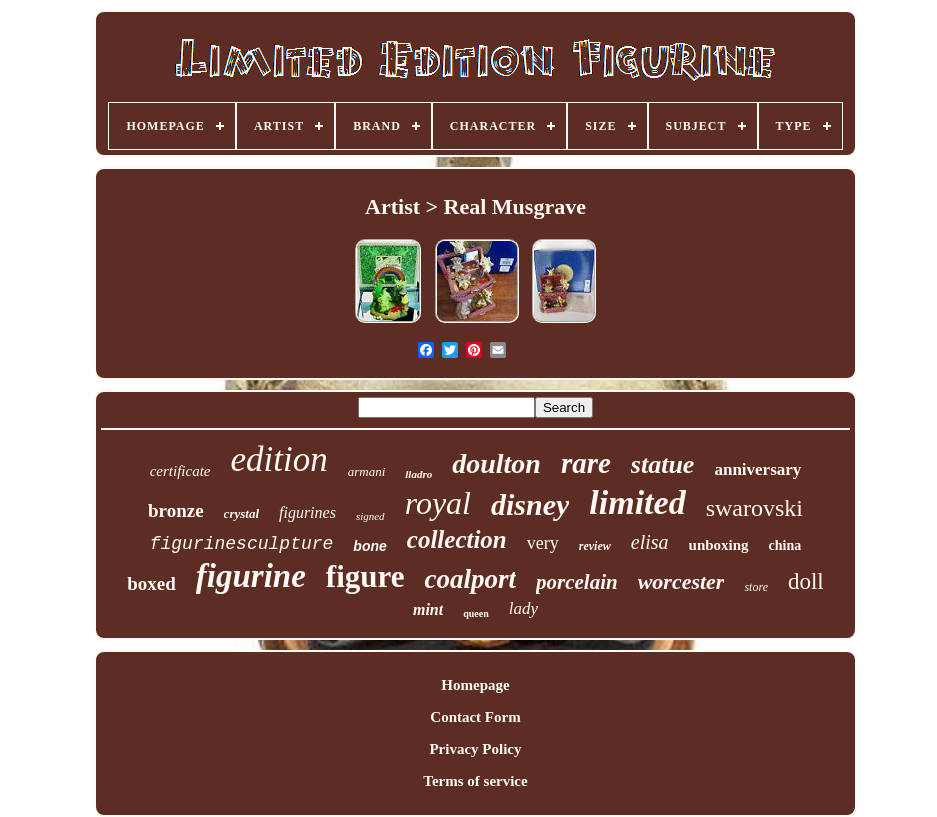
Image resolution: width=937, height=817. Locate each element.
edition (279, 459)
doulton (496, 463)
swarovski (754, 508)
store (756, 587)
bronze (176, 510)
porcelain (577, 582)
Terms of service (475, 781)
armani (367, 471)
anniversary (757, 469)
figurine (251, 576)
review (595, 546)
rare (586, 463)
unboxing (719, 545)
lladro (418, 474)
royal (438, 503)
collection (457, 539)
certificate (180, 471)
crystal (241, 513)
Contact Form (475, 717)
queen (476, 613)
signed (370, 516)
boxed (151, 583)
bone (369, 546)
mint (428, 609)
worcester (681, 581)
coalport (470, 579)
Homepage (475, 685)
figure (365, 576)
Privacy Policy (475, 749)
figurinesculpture (242, 544)
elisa (650, 542)
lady (523, 608)
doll (806, 581)
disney (530, 504)
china (785, 545)
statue (663, 464)
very (543, 543)
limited (637, 502)
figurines (307, 512)
